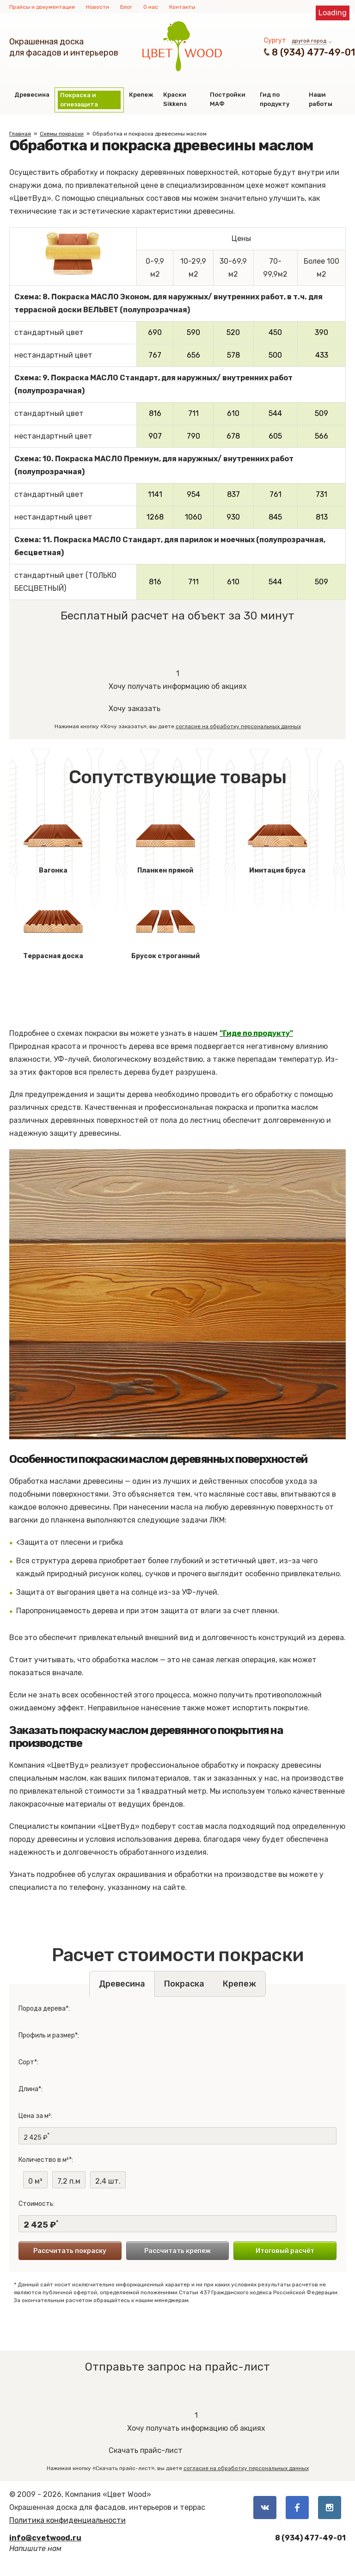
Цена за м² (34, 2116)
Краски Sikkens (175, 99)
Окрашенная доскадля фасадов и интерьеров (63, 47)
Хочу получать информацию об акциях (178, 679)
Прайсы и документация (42, 7)
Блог (126, 7)
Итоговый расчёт (285, 2251)
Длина (28, 2089)
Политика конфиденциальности (67, 2520)
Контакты (182, 7)
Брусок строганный (165, 927)
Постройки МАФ (227, 99)
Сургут (275, 40)
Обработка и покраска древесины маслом (149, 133)
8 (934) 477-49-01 (313, 52)
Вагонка (53, 841)
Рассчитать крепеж (177, 2251)
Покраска (184, 1984)
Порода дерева (42, 2008)
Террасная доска (53, 927)
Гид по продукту (274, 99)
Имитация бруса (277, 841)
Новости (97, 7)
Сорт (26, 2062)
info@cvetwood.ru (45, 2537)
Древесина (31, 94)
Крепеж (141, 94)
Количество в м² (43, 2160)
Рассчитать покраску (69, 2251)
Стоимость (35, 2204)
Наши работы (320, 99)
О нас (150, 7)
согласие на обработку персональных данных (238, 726)
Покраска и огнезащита (79, 100)
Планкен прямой (165, 841)
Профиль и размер (46, 2035)
